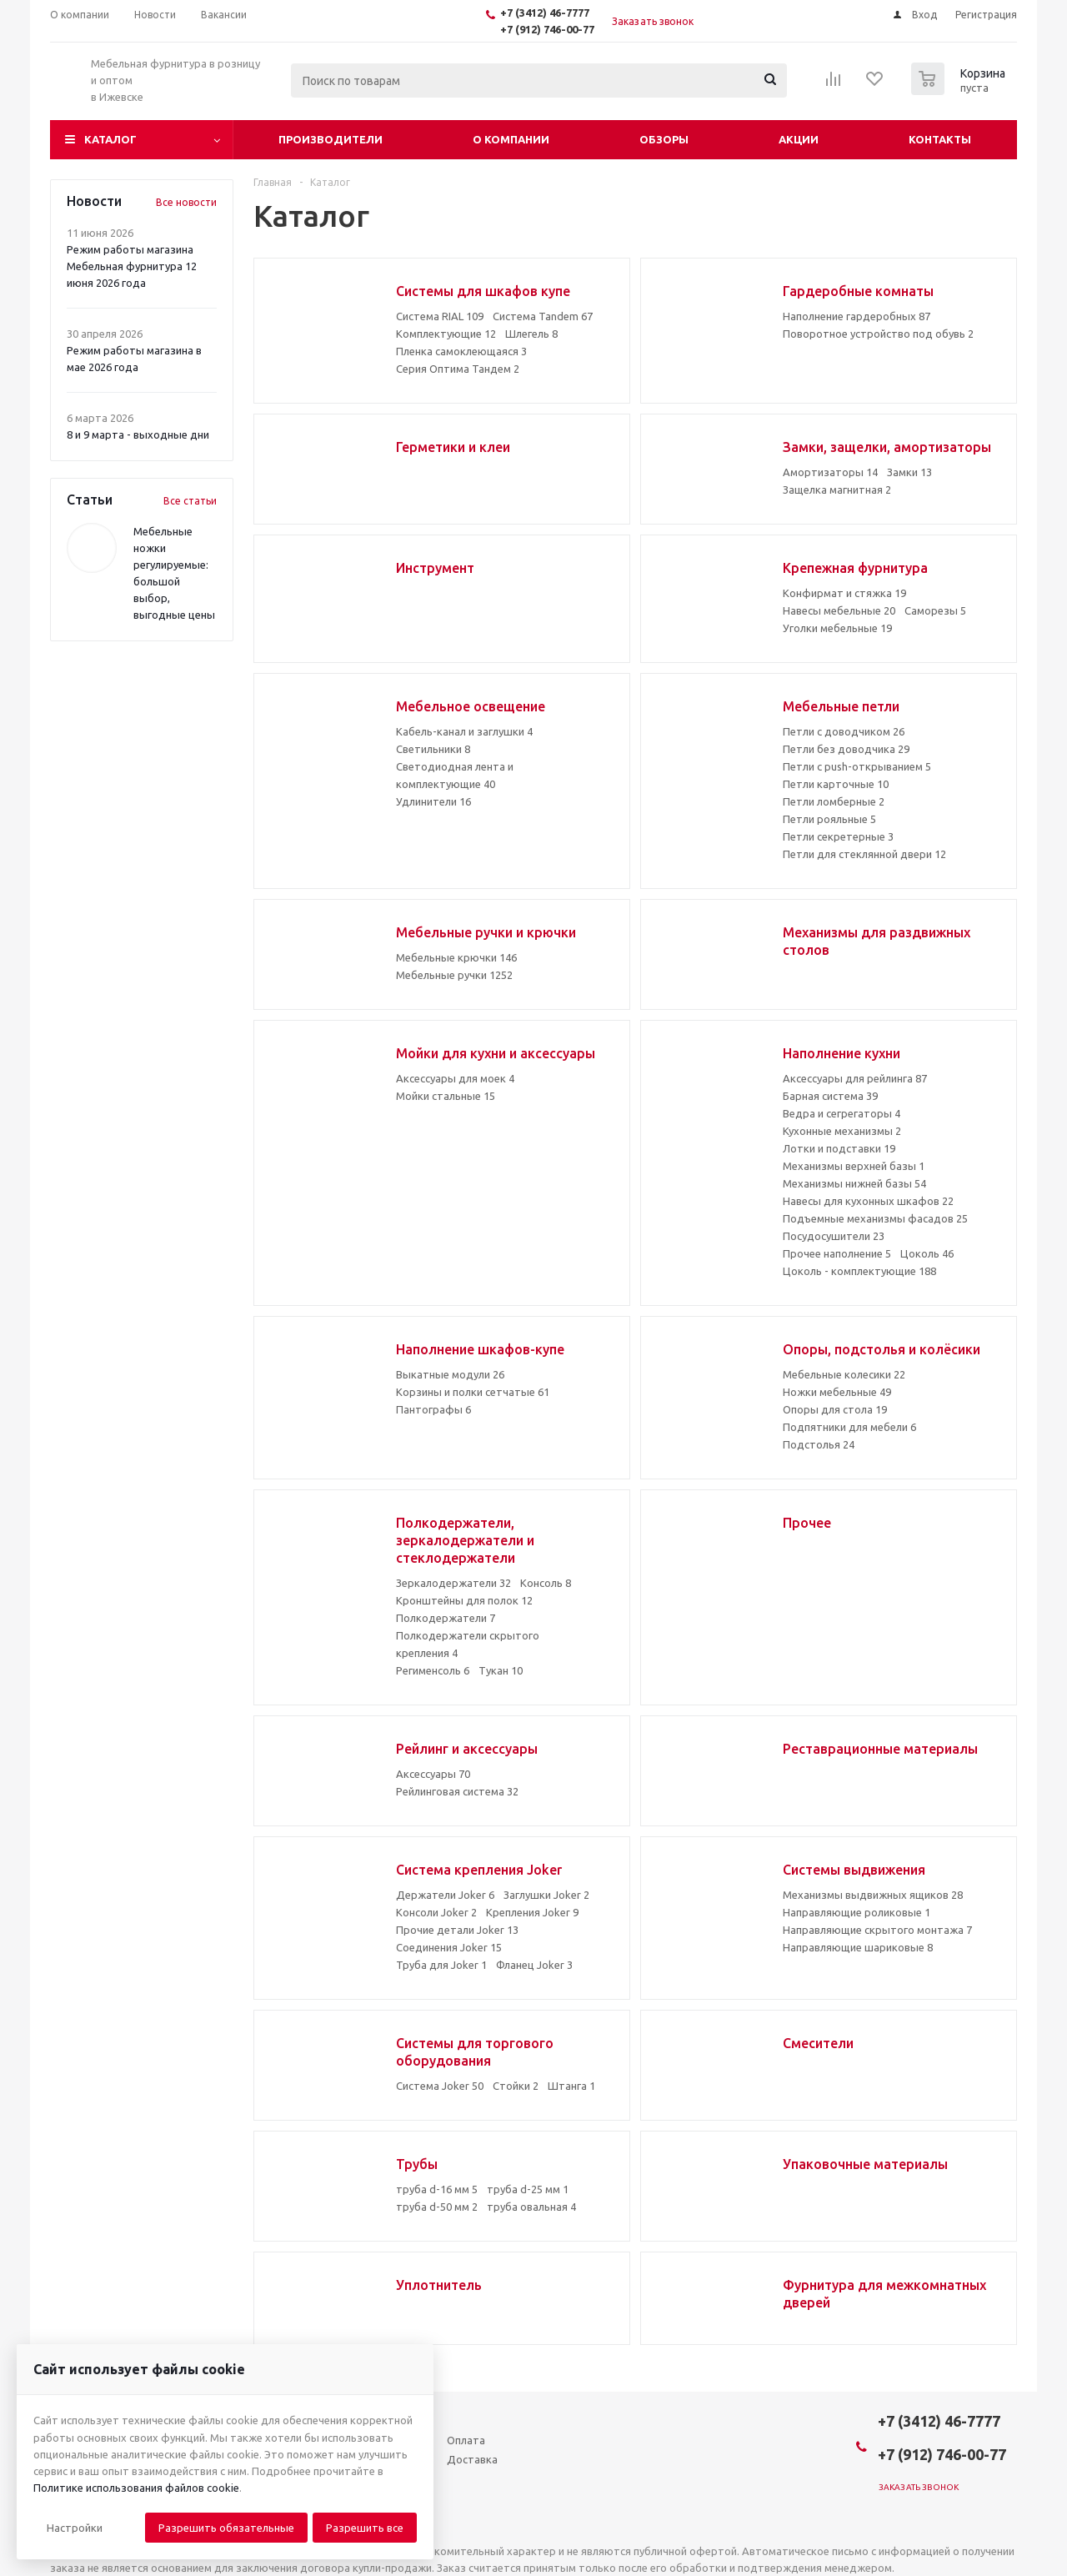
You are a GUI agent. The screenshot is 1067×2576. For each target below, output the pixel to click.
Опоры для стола (835, 1409)
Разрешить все (364, 2527)
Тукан (500, 1670)
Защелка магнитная (837, 489)
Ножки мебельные (837, 1392)
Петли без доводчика (846, 749)
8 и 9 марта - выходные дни (138, 434)
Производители (330, 139)
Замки (909, 472)
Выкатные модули (450, 1374)
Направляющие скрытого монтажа (877, 1930)
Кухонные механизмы (842, 1131)
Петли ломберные (833, 801)
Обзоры (664, 139)
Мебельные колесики (844, 1374)
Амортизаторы (830, 472)
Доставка (472, 2459)
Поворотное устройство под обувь (878, 333)
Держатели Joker (445, 1895)
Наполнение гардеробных (856, 316)
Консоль (545, 1583)
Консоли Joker (436, 1912)
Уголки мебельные (837, 628)
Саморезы (935, 610)
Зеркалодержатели (453, 1583)
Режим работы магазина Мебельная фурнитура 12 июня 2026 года (132, 266)
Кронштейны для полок (464, 1600)
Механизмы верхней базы (853, 1166)
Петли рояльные (829, 819)
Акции (799, 139)
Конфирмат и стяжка (844, 593)
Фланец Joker (534, 1965)
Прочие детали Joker (457, 1930)
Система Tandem (543, 316)
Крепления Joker (532, 1912)
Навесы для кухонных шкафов (868, 1201)
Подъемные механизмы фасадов (875, 1218)
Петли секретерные (838, 836)
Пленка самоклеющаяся (461, 351)
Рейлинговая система (457, 1791)
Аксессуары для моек (455, 1078)
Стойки (516, 2085)
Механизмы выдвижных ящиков (873, 1895)
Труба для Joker (441, 1965)
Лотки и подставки (839, 1148)
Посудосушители (833, 1236)
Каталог (110, 139)
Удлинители (433, 801)
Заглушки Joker (546, 1895)
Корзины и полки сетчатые (472, 1392)
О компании (511, 139)
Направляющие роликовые (856, 1912)
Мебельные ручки (454, 975)
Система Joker (439, 2085)
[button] (74, 2528)
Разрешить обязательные (226, 2527)
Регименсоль (432, 1670)
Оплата (466, 2440)
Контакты (940, 139)
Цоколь (927, 1253)
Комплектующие (446, 333)
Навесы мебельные (839, 610)
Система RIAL (439, 316)
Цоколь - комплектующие (859, 1271)
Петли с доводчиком (843, 731)
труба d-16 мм (437, 2189)
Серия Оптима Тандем (457, 368)
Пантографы (433, 1409)
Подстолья (818, 1444)
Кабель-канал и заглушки (464, 731)
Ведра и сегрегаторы (841, 1113)
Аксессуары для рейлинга (855, 1078)
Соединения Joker (449, 1947)
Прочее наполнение (837, 1253)
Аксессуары (433, 1774)
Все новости (186, 202)
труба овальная (531, 2206)
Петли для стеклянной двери (864, 854)
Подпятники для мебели (849, 1427)
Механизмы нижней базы (854, 1183)
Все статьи (190, 500)
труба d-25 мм (528, 2189)
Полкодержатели (445, 1618)
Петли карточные (836, 784)
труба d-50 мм (437, 2206)
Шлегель (531, 333)
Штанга (571, 2085)
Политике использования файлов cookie (136, 2487)
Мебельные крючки (456, 957)
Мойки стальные (445, 1096)
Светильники (433, 749)
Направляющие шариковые (858, 1947)
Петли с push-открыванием (857, 766)
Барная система (830, 1096)
